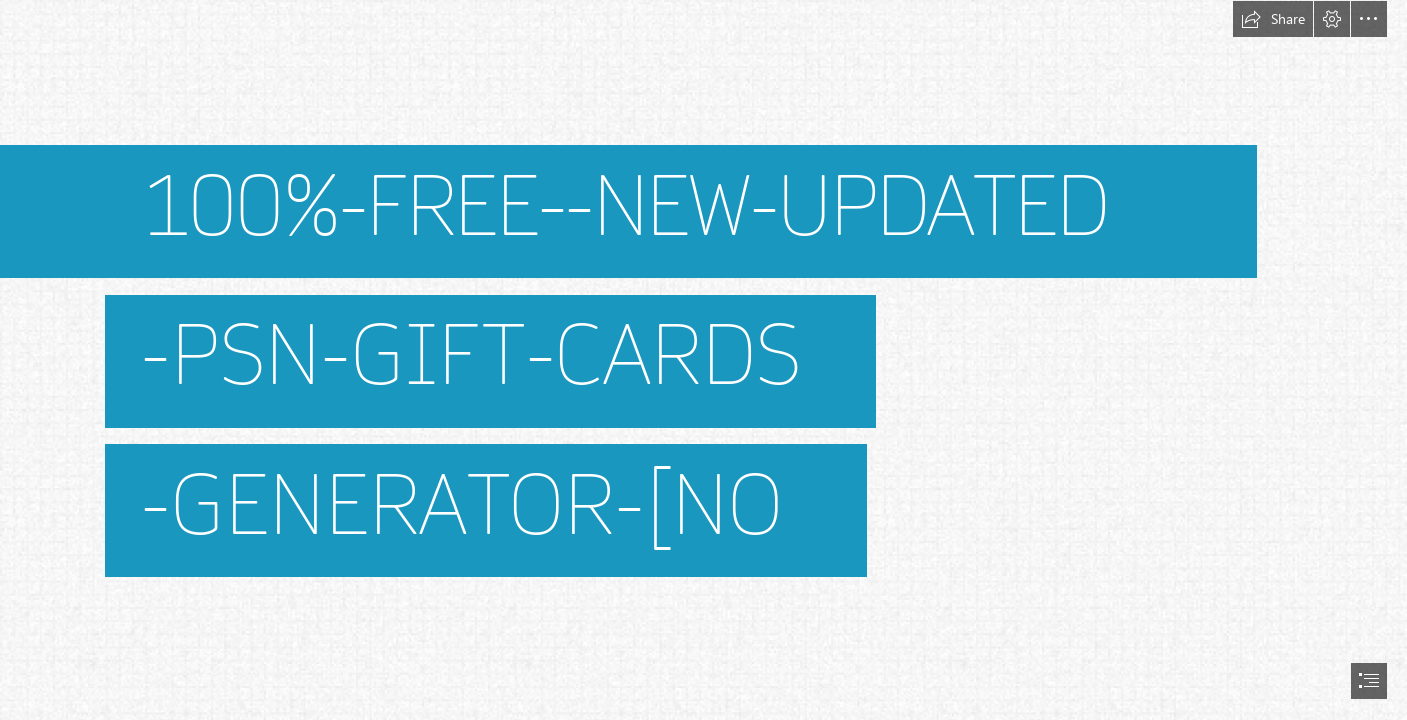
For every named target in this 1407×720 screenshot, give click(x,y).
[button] (1273, 19)
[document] (703, 360)
